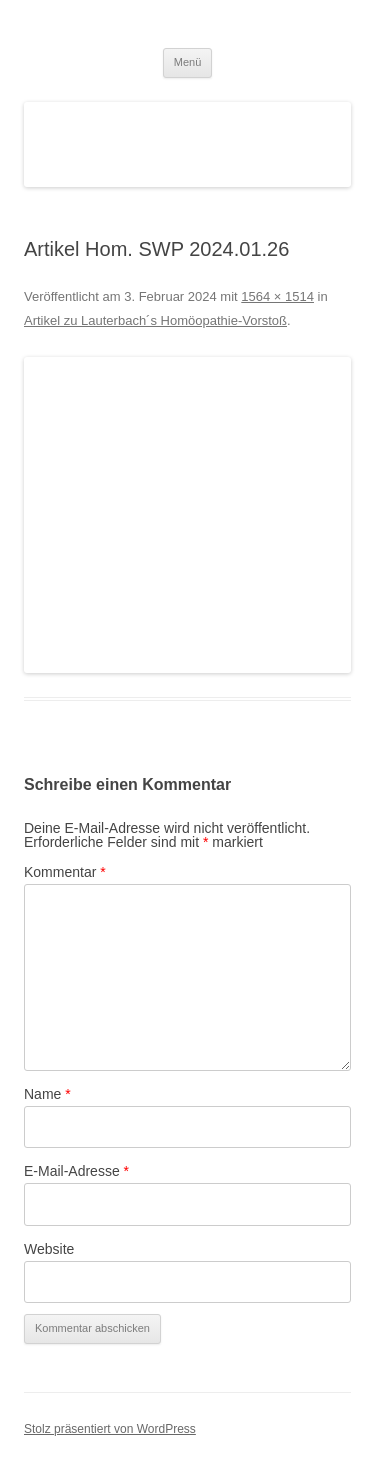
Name (47, 1094)
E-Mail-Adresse (76, 1171)
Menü (188, 62)
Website (49, 1249)
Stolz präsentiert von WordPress (110, 1429)
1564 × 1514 (277, 296)
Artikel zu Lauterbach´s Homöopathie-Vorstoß (155, 320)
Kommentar (65, 872)
